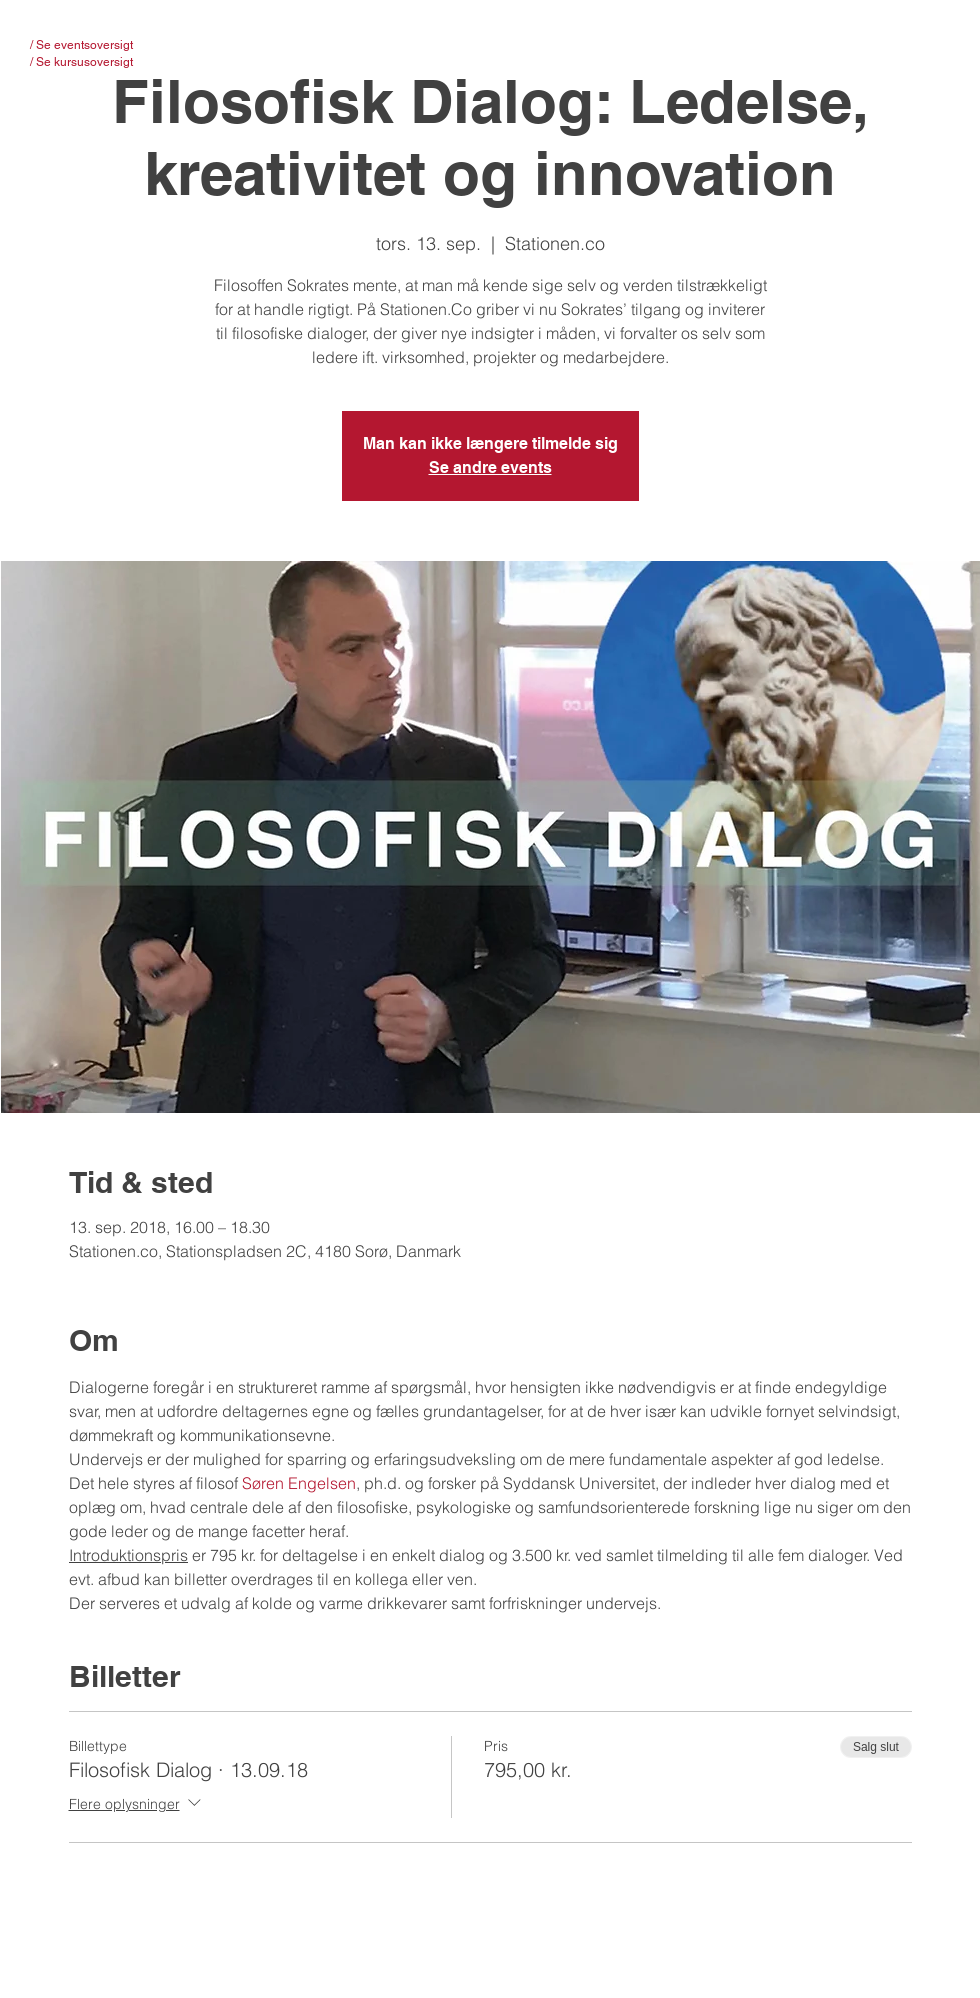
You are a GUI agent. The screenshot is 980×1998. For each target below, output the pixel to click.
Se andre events (490, 467)
